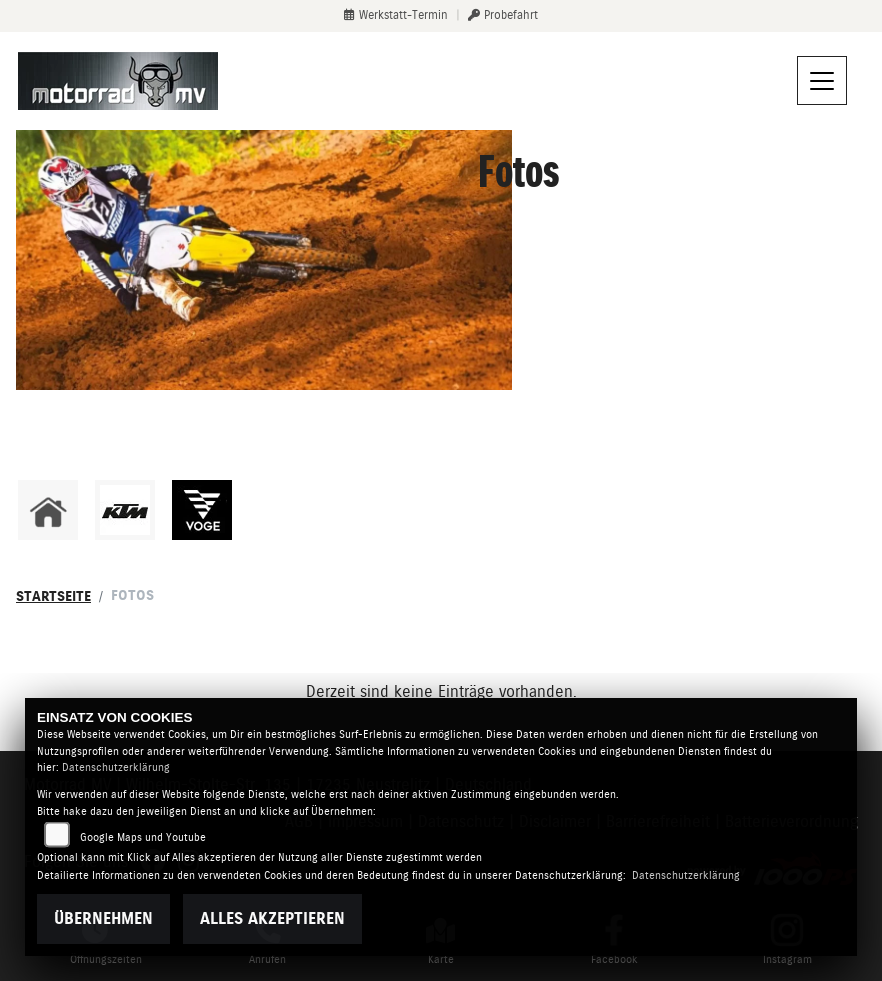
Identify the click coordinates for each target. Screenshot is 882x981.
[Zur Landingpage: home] (48, 510)
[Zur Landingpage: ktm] (125, 510)
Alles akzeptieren (272, 918)
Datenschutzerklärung (116, 767)
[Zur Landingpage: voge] (202, 510)
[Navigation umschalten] (822, 81)
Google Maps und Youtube (143, 837)
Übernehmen (103, 918)
